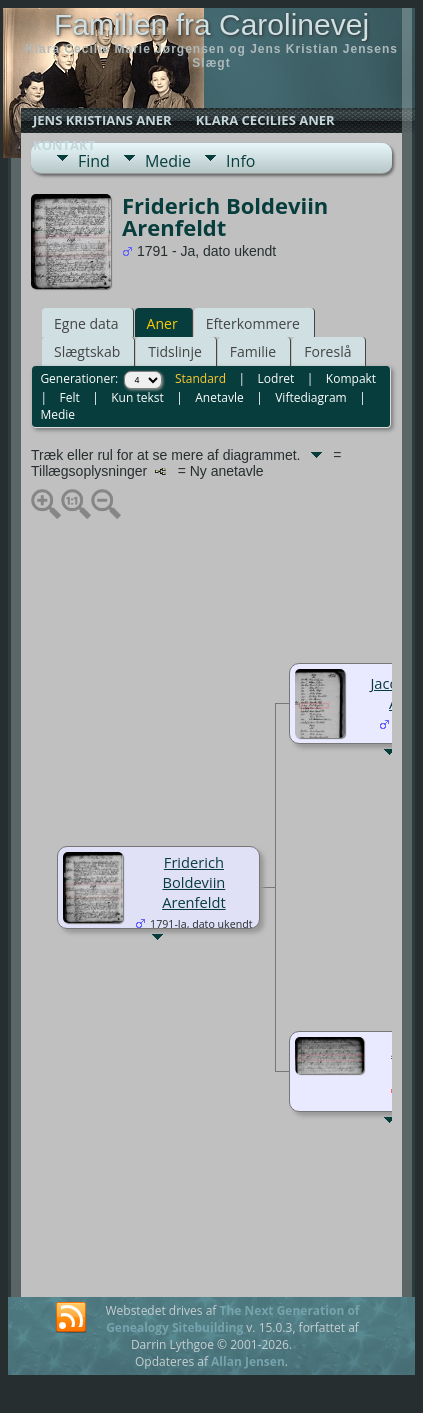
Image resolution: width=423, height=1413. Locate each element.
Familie (253, 351)
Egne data (86, 323)
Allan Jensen (248, 1361)
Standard (200, 378)
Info (240, 161)
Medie (168, 161)
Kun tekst (137, 397)
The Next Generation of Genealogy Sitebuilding (232, 1319)
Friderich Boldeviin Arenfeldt (194, 882)
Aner (162, 323)
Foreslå (327, 351)
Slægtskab (87, 351)
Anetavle (219, 397)
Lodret (276, 378)
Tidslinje (175, 351)
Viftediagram (310, 397)
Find (94, 161)
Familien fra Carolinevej (211, 24)
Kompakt (351, 378)
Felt (69, 397)
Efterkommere (253, 323)
